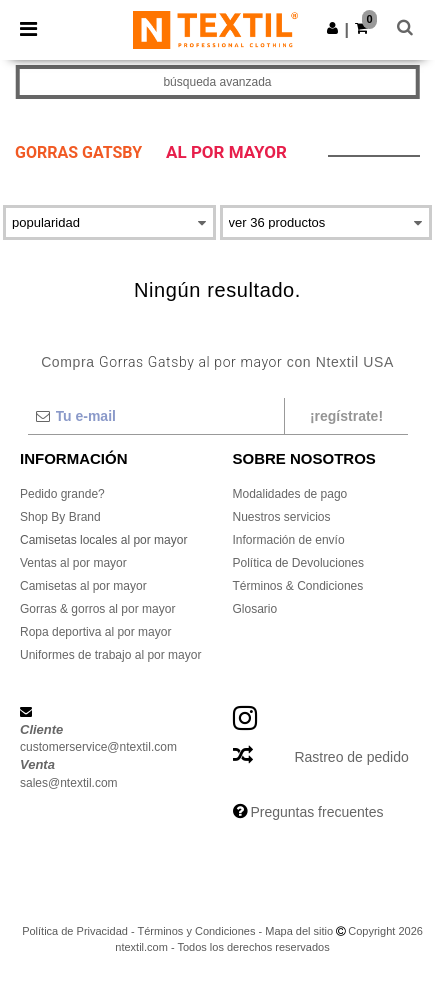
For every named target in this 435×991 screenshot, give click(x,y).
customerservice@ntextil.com (98, 747)
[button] (332, 28)
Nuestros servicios (282, 517)
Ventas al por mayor (73, 563)
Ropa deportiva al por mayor (95, 632)
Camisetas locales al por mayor (103, 540)
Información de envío (289, 540)
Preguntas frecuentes (316, 812)
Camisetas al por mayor (83, 586)
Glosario (255, 609)
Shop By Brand (60, 517)
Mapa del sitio (299, 931)
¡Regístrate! (346, 416)
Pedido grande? (62, 494)
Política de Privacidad (75, 931)
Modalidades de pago (290, 494)
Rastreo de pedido (351, 757)
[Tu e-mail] (155, 416)
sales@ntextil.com (69, 783)
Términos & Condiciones (298, 586)
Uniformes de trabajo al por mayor (110, 655)
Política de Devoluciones (298, 563)
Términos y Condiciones (196, 931)
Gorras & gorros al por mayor (97, 609)
